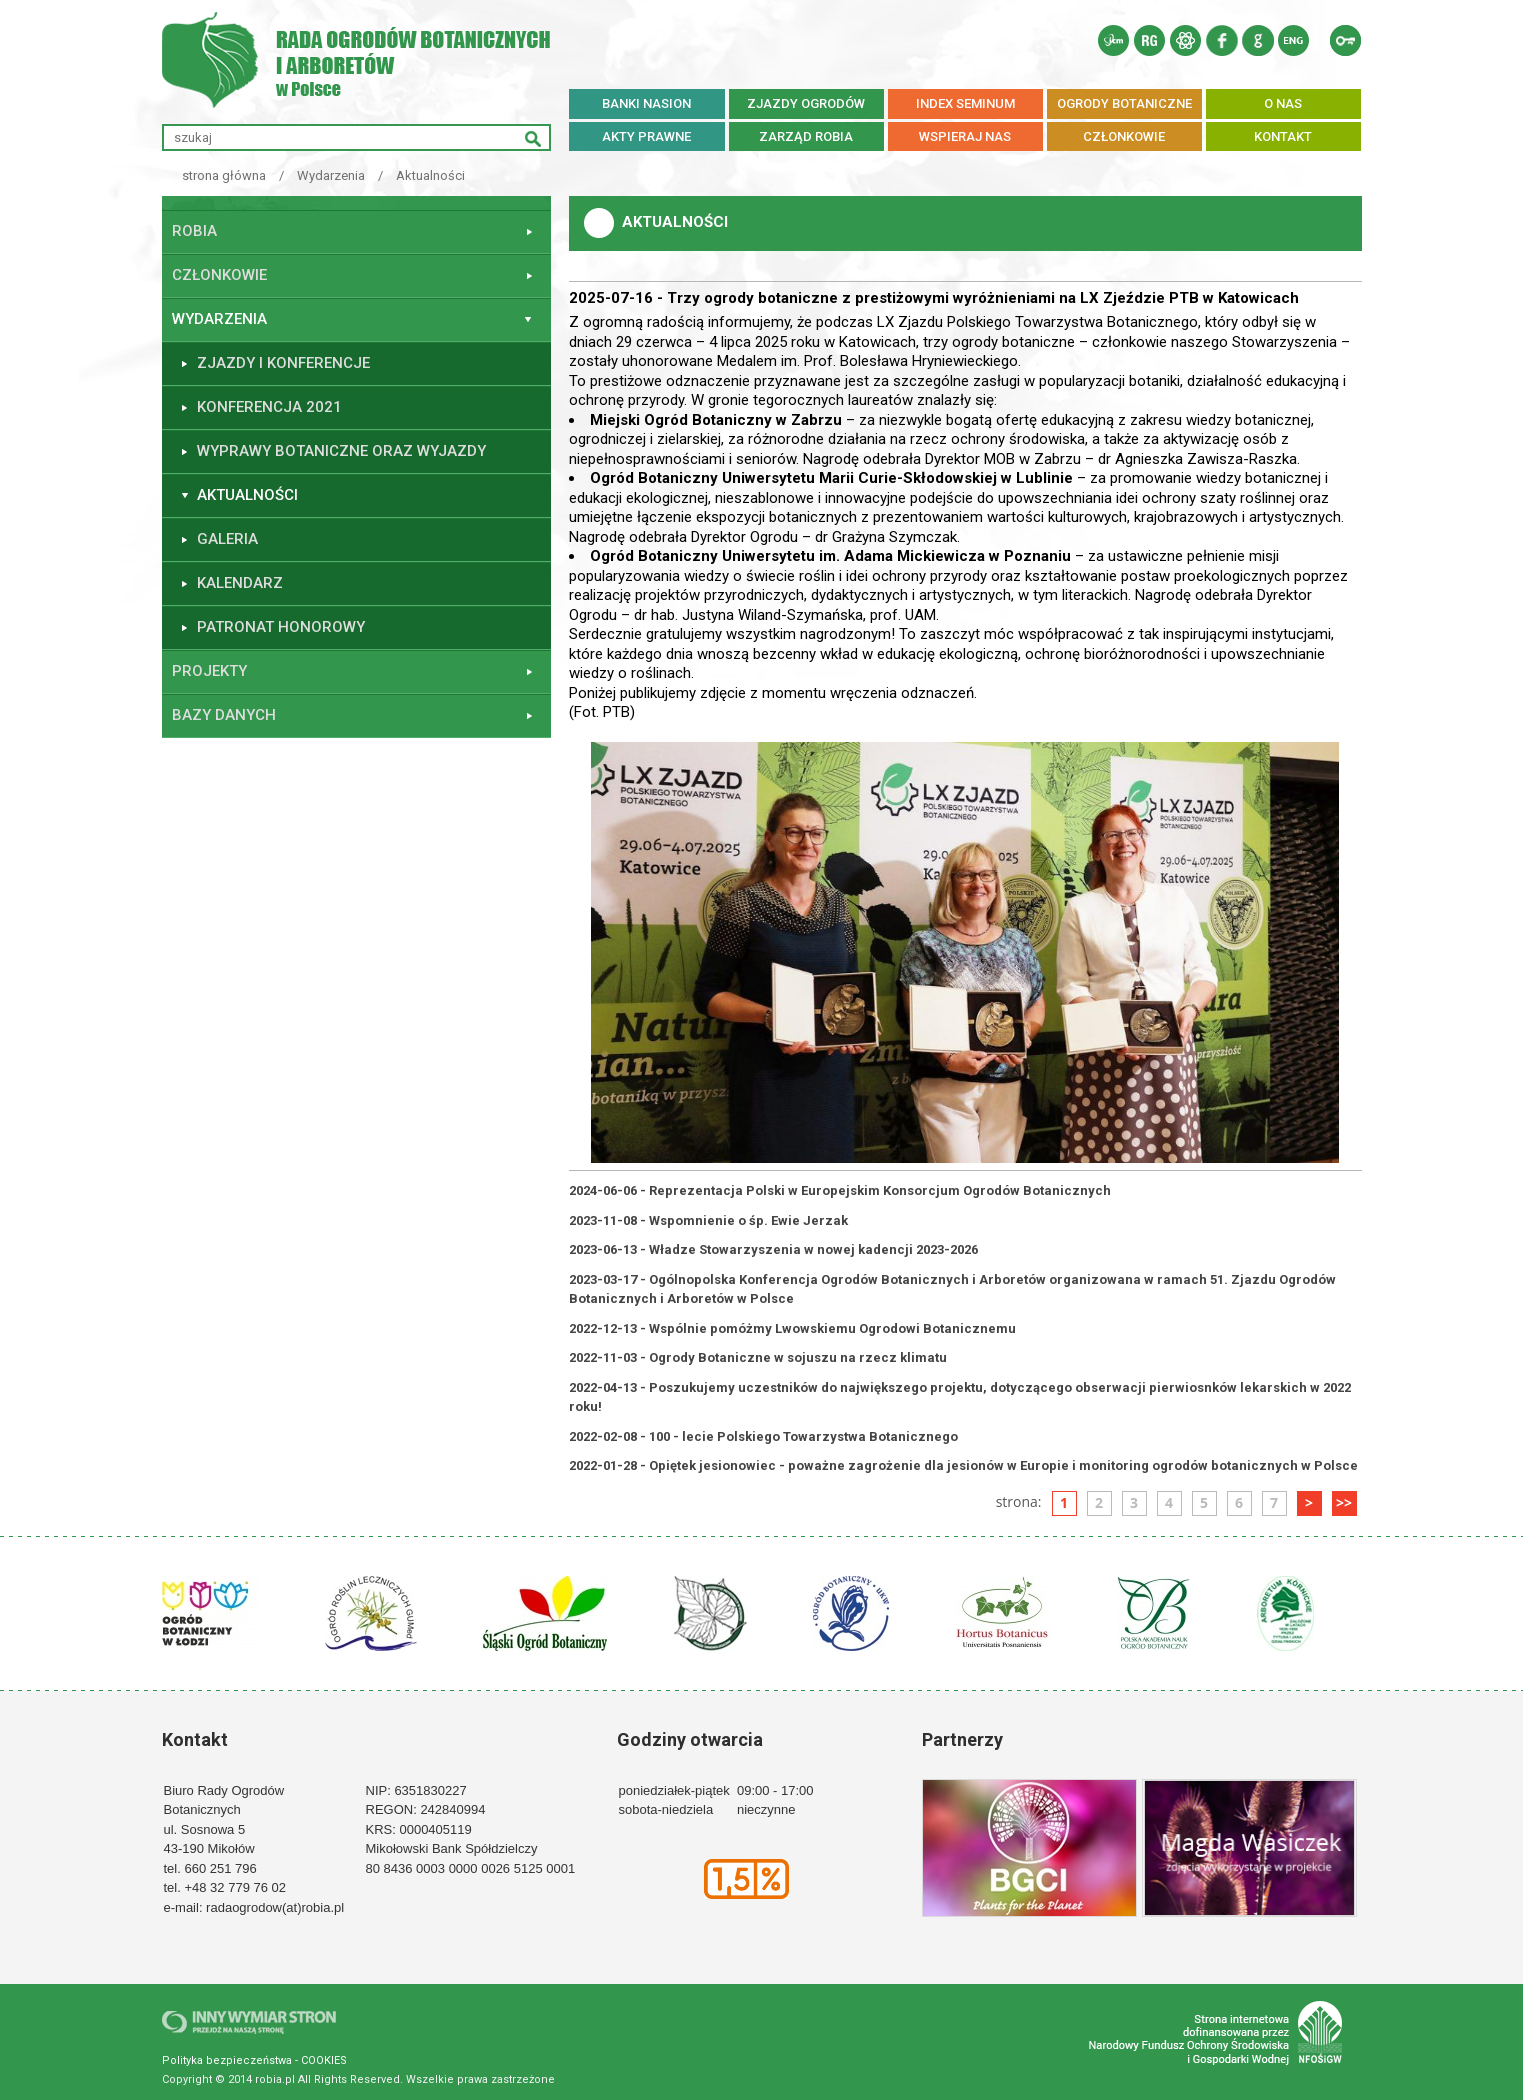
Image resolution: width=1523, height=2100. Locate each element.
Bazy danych (224, 715)
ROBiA (194, 231)
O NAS (1283, 103)
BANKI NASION (646, 103)
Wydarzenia (331, 175)
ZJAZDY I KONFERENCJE (283, 363)
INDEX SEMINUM (965, 103)
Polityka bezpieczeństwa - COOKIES (254, 2060)
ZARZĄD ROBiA (806, 136)
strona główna (224, 175)
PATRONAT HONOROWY (281, 627)
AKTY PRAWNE (646, 136)
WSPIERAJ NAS (965, 136)
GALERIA (227, 539)
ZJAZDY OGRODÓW (806, 103)
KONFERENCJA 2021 (269, 407)
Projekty (209, 671)
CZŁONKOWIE (1124, 136)
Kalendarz (240, 583)
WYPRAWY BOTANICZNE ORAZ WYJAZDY (341, 451)
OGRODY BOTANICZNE (1124, 103)
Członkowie (219, 275)
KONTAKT (1283, 136)
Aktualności (430, 175)
